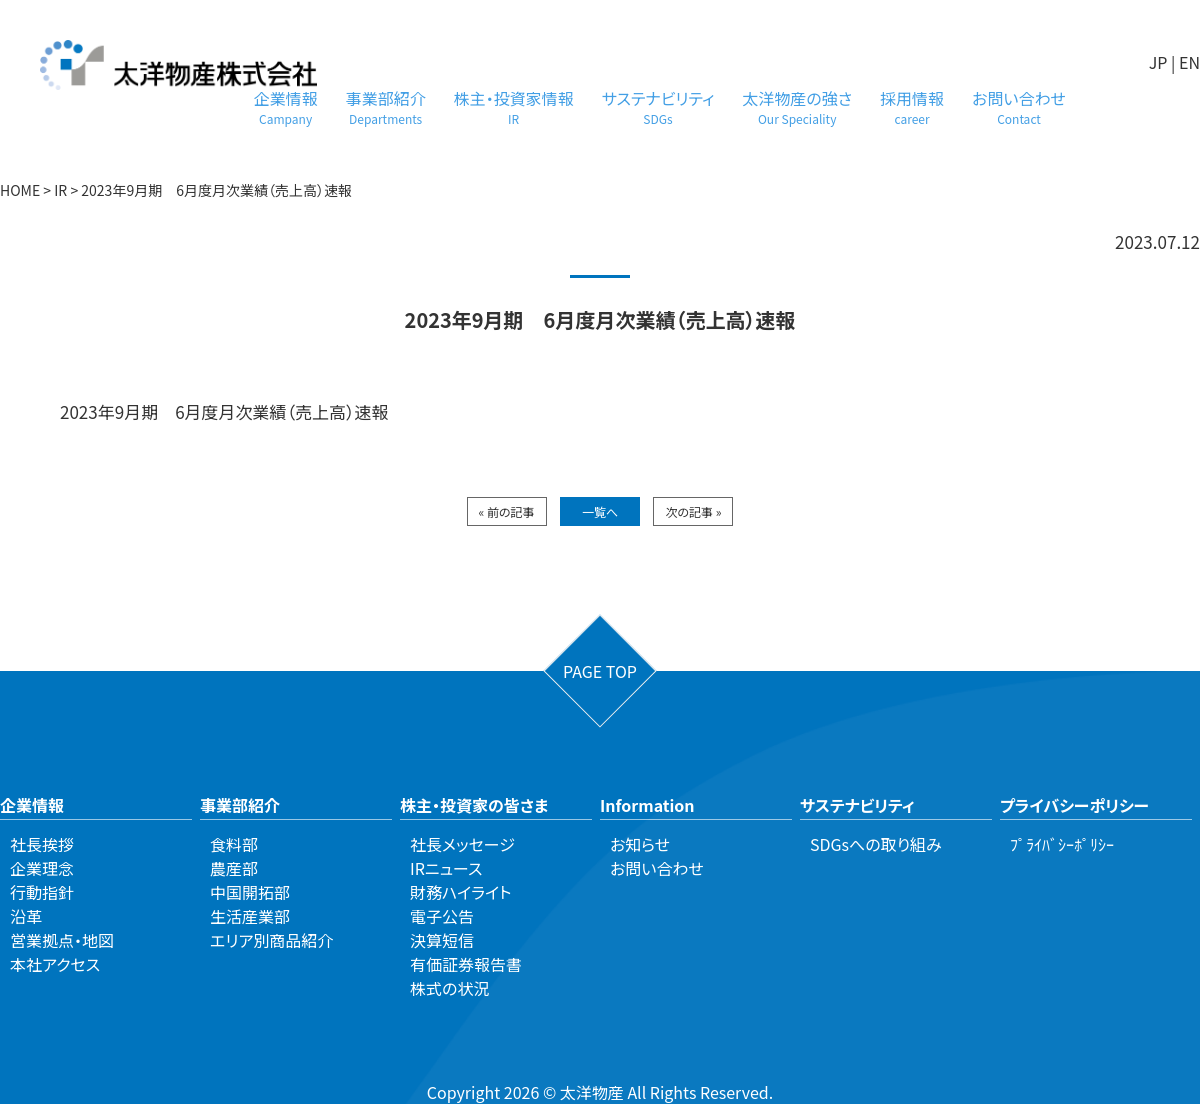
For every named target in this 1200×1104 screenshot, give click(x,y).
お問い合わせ (1019, 106)
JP (1158, 62)
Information (647, 805)
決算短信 (442, 940)
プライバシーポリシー (1074, 805)
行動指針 (42, 892)
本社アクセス (55, 964)
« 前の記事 (507, 511)
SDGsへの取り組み (876, 844)
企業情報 (286, 106)
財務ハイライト (460, 892)
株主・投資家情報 (514, 106)
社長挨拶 (42, 844)
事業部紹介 (386, 106)
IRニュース (446, 868)
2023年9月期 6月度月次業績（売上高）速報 (224, 411)
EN (1189, 62)
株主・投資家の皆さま (474, 805)
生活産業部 (250, 916)
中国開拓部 (250, 892)
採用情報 (912, 106)
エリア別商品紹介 (271, 940)
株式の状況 (449, 988)
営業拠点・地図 (62, 940)
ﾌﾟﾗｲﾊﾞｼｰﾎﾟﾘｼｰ (1062, 844)
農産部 (234, 868)
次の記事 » (693, 511)
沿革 (26, 916)
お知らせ (640, 844)
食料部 (234, 844)
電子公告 (442, 916)
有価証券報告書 (466, 964)
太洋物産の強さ (797, 106)
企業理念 (42, 868)
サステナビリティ (658, 106)
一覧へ (600, 511)
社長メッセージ (462, 844)
